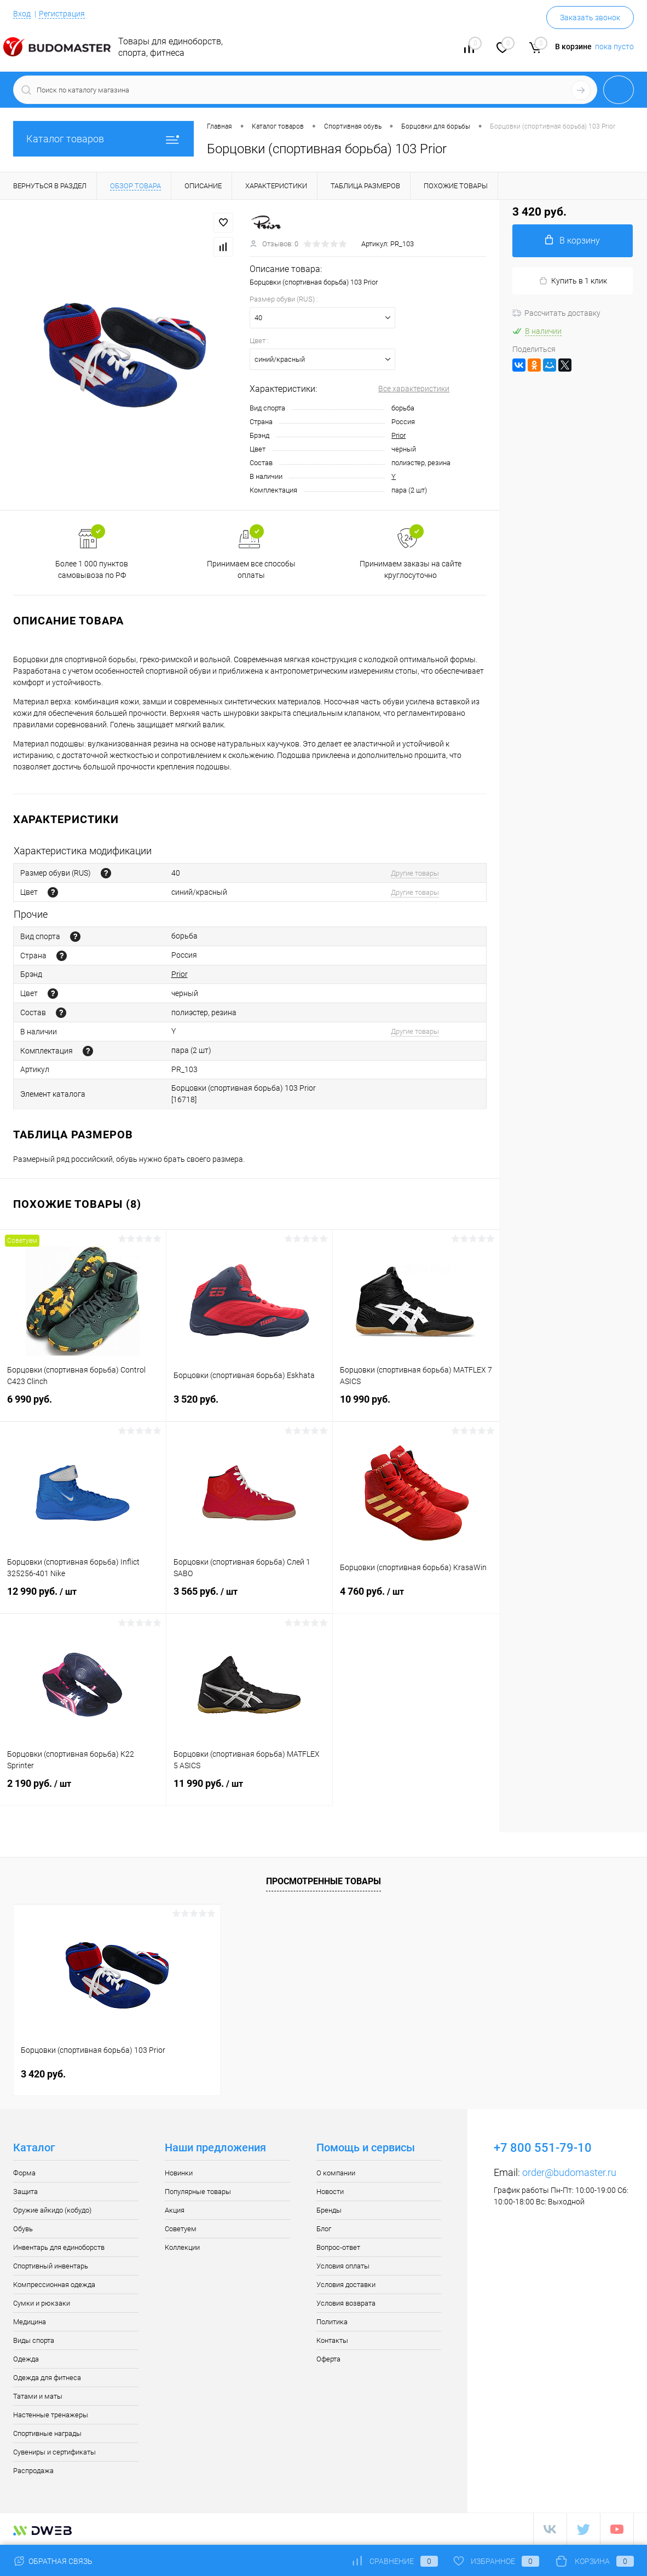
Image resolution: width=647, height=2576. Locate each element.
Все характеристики (413, 388)
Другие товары (415, 873)
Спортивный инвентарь (50, 2266)
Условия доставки (346, 2284)
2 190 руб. (83, 1790)
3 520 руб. (249, 1405)
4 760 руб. (416, 1598)
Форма (24, 2173)
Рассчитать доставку (556, 313)
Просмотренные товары (323, 1881)
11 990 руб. (249, 1790)
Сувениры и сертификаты (54, 2452)
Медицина (29, 2322)
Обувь (23, 2229)
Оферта (328, 2359)
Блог (323, 2229)
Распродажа (33, 2471)
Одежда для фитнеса (47, 2378)
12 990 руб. (83, 1598)
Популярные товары (198, 2191)
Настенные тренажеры (50, 2415)
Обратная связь (53, 2561)
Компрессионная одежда (54, 2284)
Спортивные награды (47, 2433)
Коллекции (182, 2247)
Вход (22, 13)
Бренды (329, 2210)
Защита (25, 2191)
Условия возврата (346, 2303)
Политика (332, 2322)
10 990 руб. (416, 1405)
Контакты (332, 2340)
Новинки (179, 2173)
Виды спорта (33, 2340)
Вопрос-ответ (338, 2247)
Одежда (26, 2359)
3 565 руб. (249, 1598)
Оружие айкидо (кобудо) (52, 2210)
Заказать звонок (590, 17)
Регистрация (62, 13)
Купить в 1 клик (573, 281)
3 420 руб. (43, 2074)
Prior (398, 435)
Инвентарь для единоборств (59, 2247)
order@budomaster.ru (569, 2172)
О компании (335, 2173)
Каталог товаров (103, 139)
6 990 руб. (83, 1405)
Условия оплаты (342, 2266)
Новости (330, 2191)
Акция (174, 2210)
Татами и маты (37, 2396)
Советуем (181, 2229)
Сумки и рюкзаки (41, 2303)
